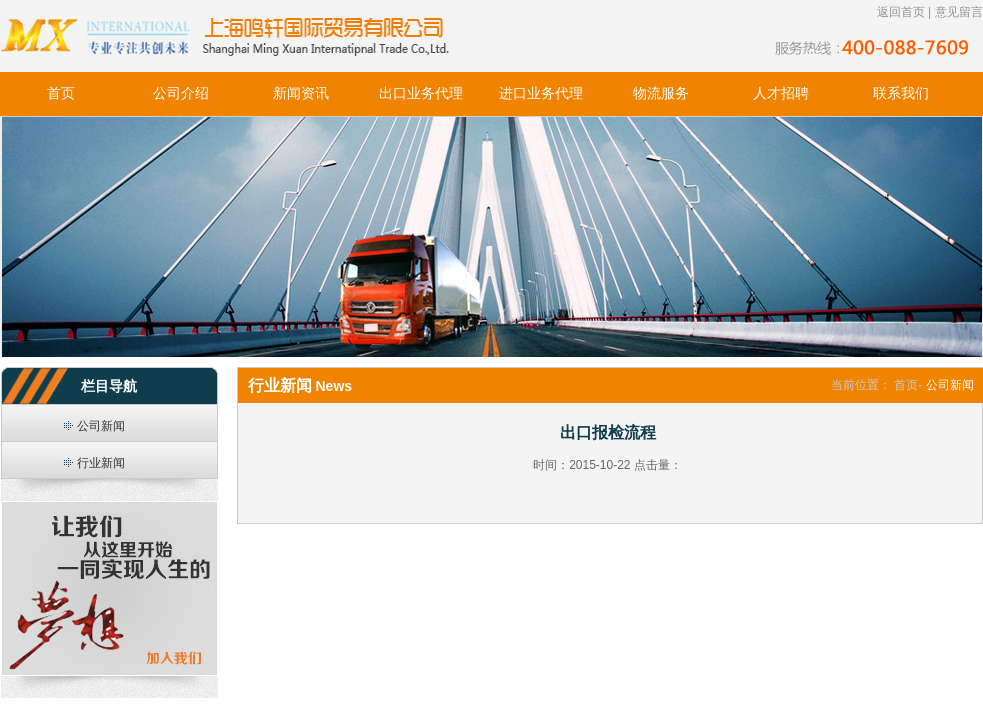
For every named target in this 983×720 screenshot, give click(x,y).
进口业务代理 (541, 93)
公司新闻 (101, 426)
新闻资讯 (301, 93)
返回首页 (901, 12)
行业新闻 (101, 463)
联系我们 (901, 93)
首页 (61, 93)
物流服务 (661, 93)
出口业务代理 (421, 93)
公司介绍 (181, 93)
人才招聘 (781, 93)
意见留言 (959, 12)
